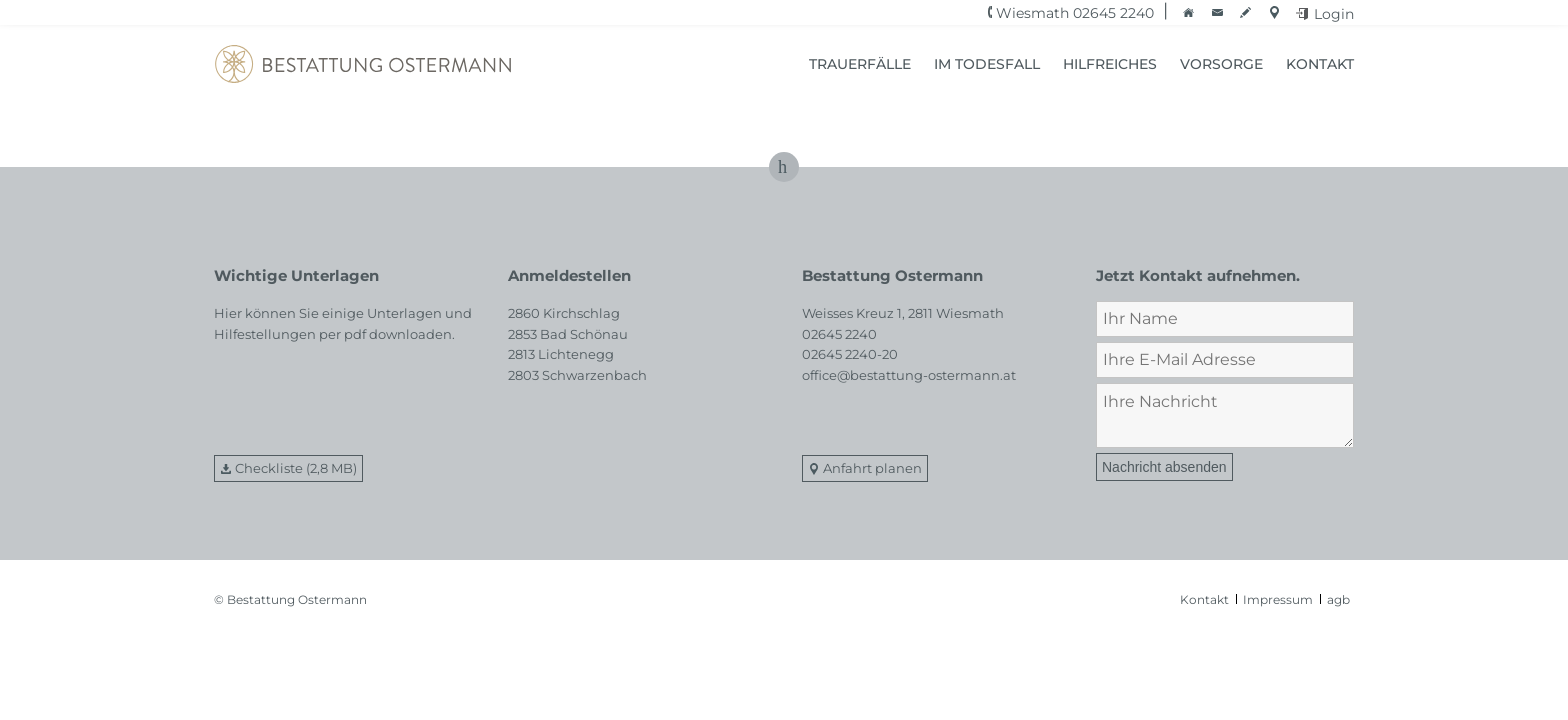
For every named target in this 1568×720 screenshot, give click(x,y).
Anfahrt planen (872, 468)
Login (1334, 14)
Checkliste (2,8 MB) (296, 468)
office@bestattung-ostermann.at (909, 375)
